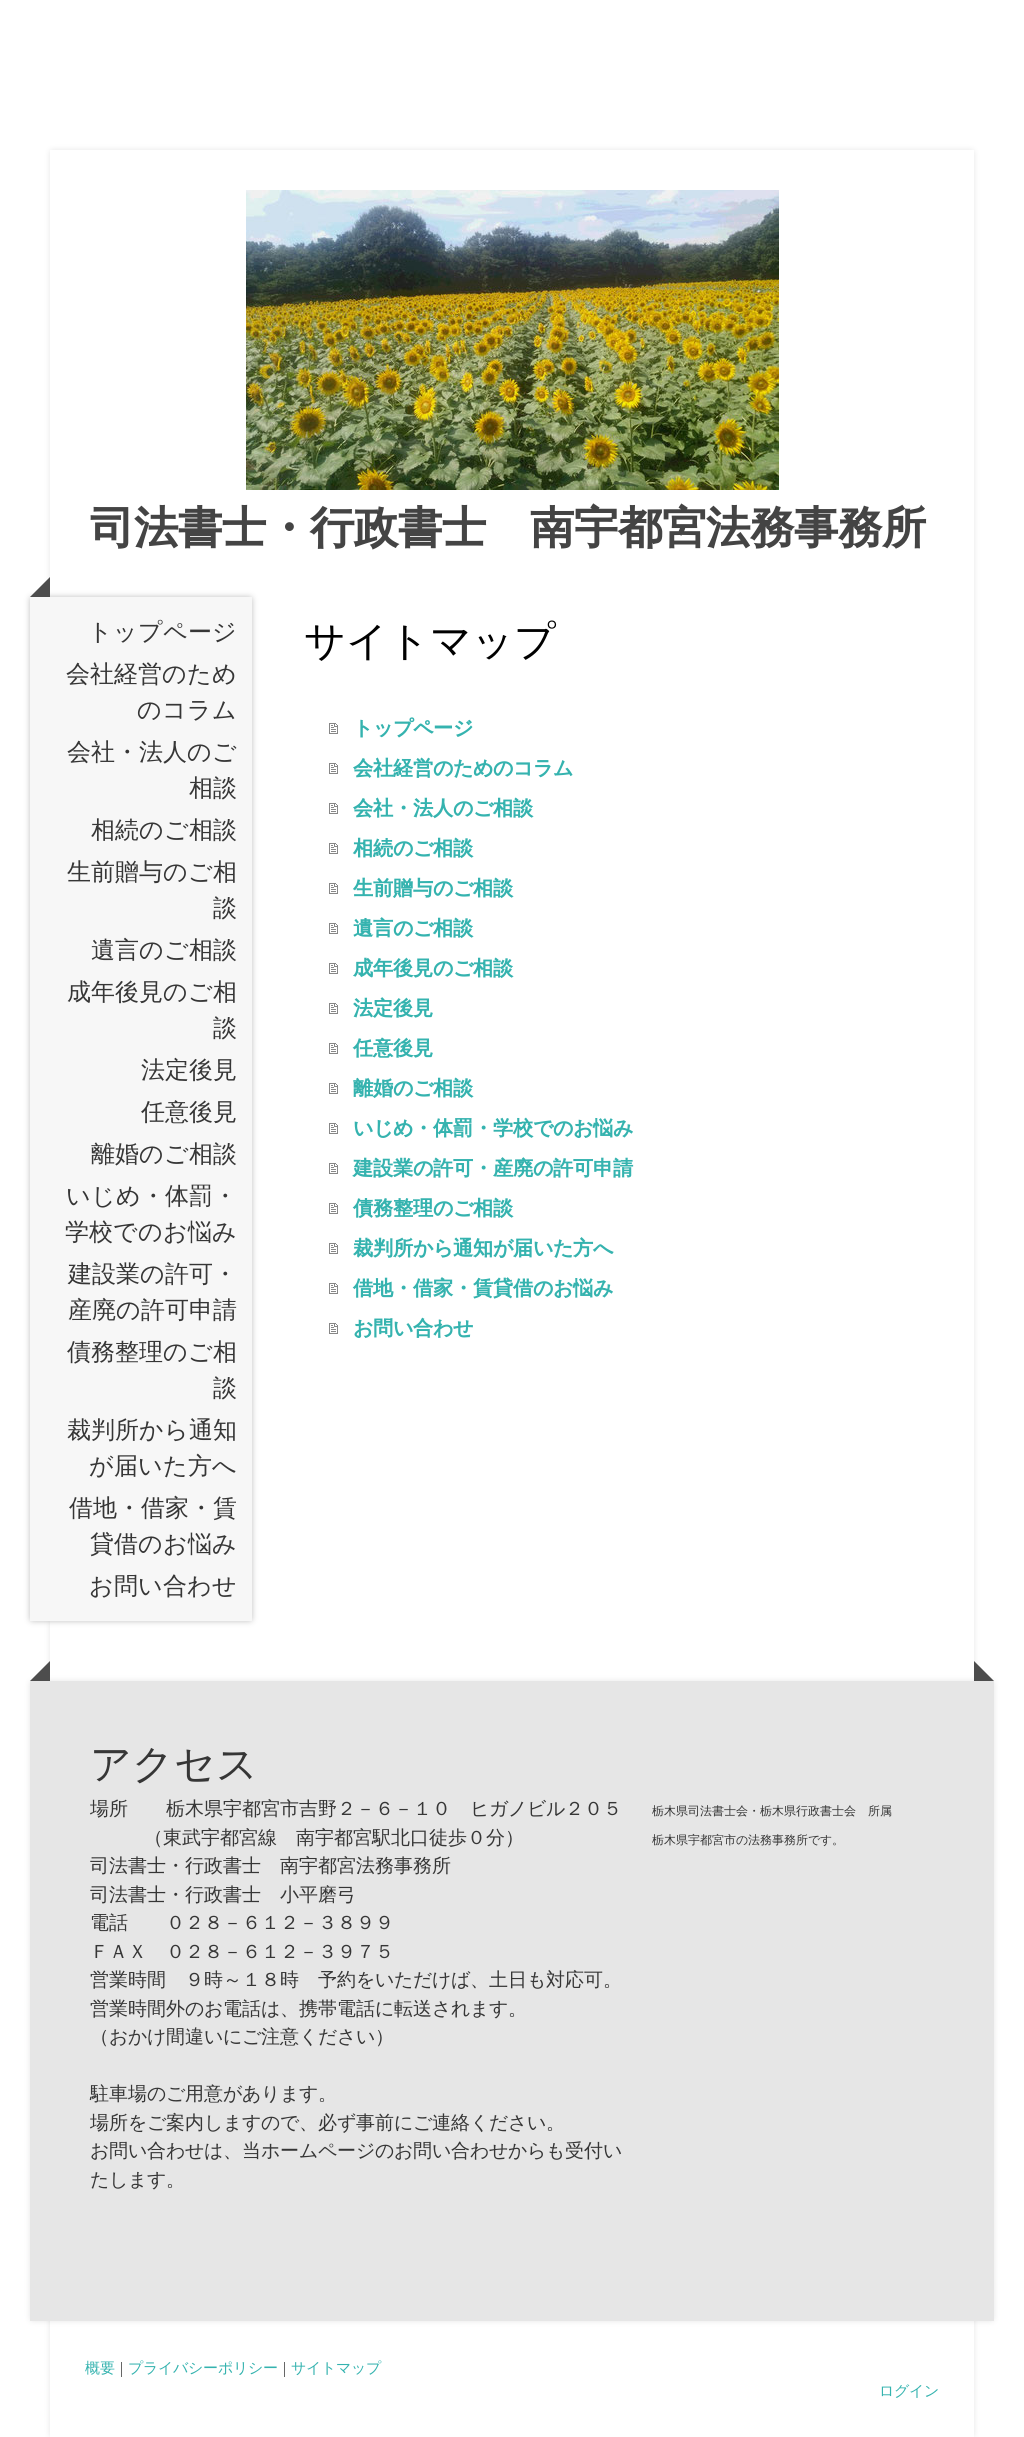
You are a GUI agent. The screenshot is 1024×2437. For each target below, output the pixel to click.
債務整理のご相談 (152, 1370)
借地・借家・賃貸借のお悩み (153, 1526)
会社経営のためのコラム (151, 692)
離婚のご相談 (164, 1154)
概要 (100, 2367)
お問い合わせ (163, 1586)
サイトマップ (336, 2367)
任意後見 (189, 1112)
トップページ (162, 632)
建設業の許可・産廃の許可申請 (152, 1292)
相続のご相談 (164, 830)
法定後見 (189, 1070)
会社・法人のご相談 (152, 770)
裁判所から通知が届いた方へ (152, 1448)
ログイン (909, 2390)
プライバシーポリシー (203, 2367)
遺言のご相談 (164, 950)
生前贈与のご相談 (152, 890)
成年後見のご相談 (152, 1010)
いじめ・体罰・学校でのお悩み (151, 1214)
